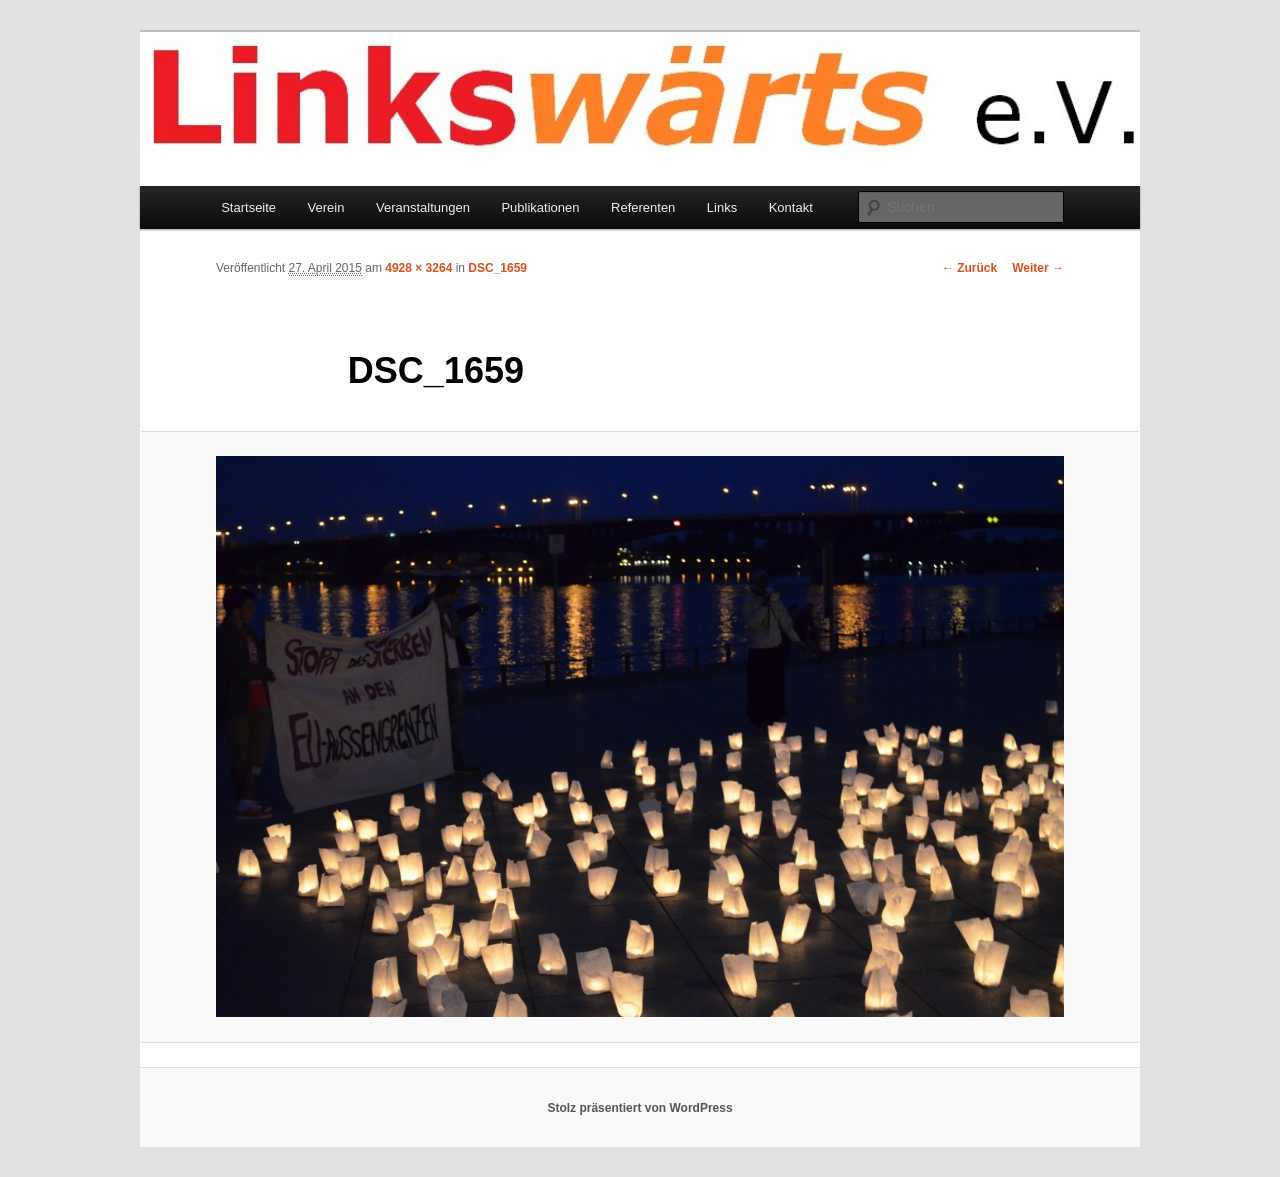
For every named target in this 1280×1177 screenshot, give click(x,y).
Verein (326, 207)
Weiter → (1038, 268)
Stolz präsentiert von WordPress (639, 1108)
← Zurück (969, 268)
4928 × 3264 (418, 268)
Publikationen (540, 207)
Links (722, 207)
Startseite (248, 207)
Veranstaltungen (423, 207)
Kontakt (791, 207)
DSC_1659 (497, 268)
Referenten (643, 207)
